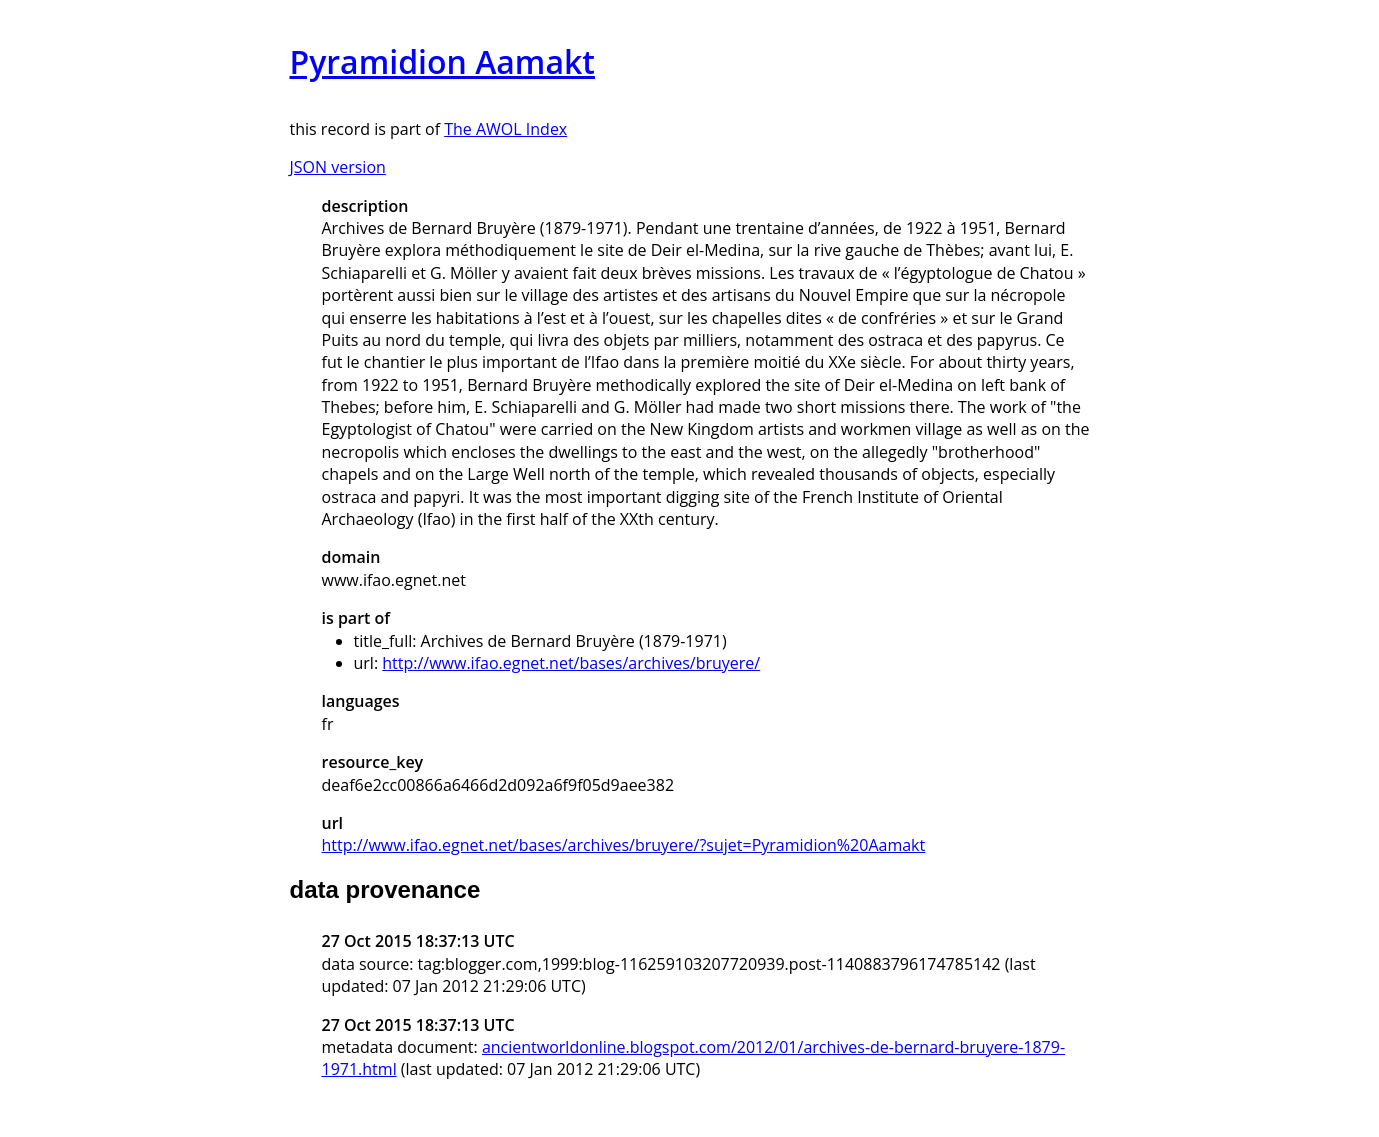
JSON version (338, 167)
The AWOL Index (505, 129)
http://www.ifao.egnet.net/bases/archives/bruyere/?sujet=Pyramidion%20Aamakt (624, 845)
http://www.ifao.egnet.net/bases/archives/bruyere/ (571, 663)
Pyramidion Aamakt (442, 61)
